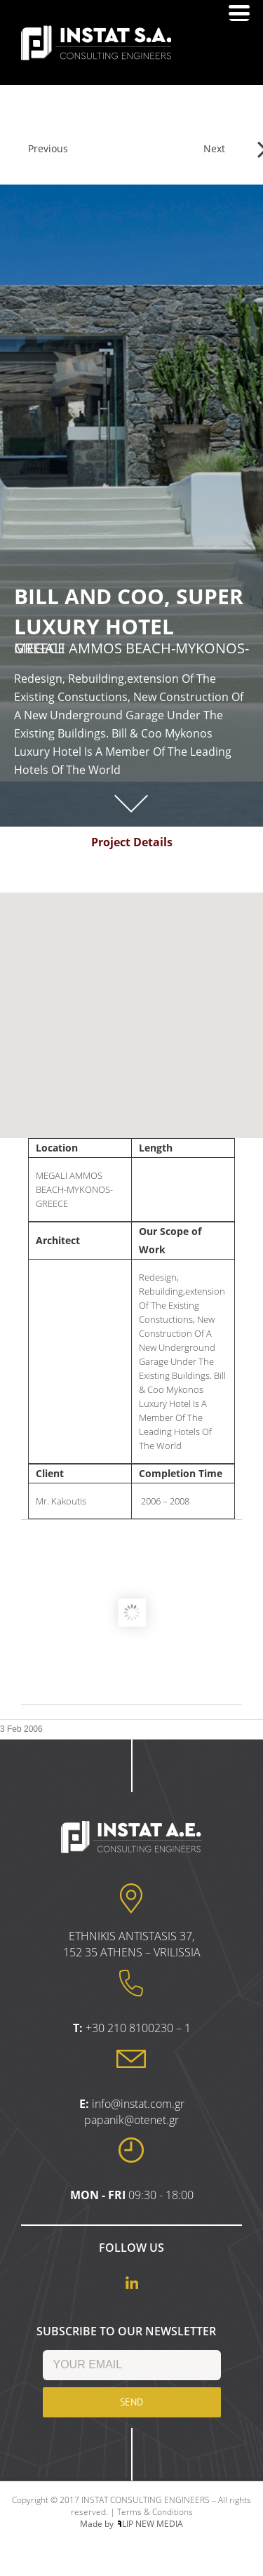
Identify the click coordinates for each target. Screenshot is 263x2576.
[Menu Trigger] (239, 12)
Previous (48, 148)
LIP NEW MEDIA (150, 2524)
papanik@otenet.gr (131, 2120)
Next (214, 148)
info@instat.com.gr (138, 2103)
